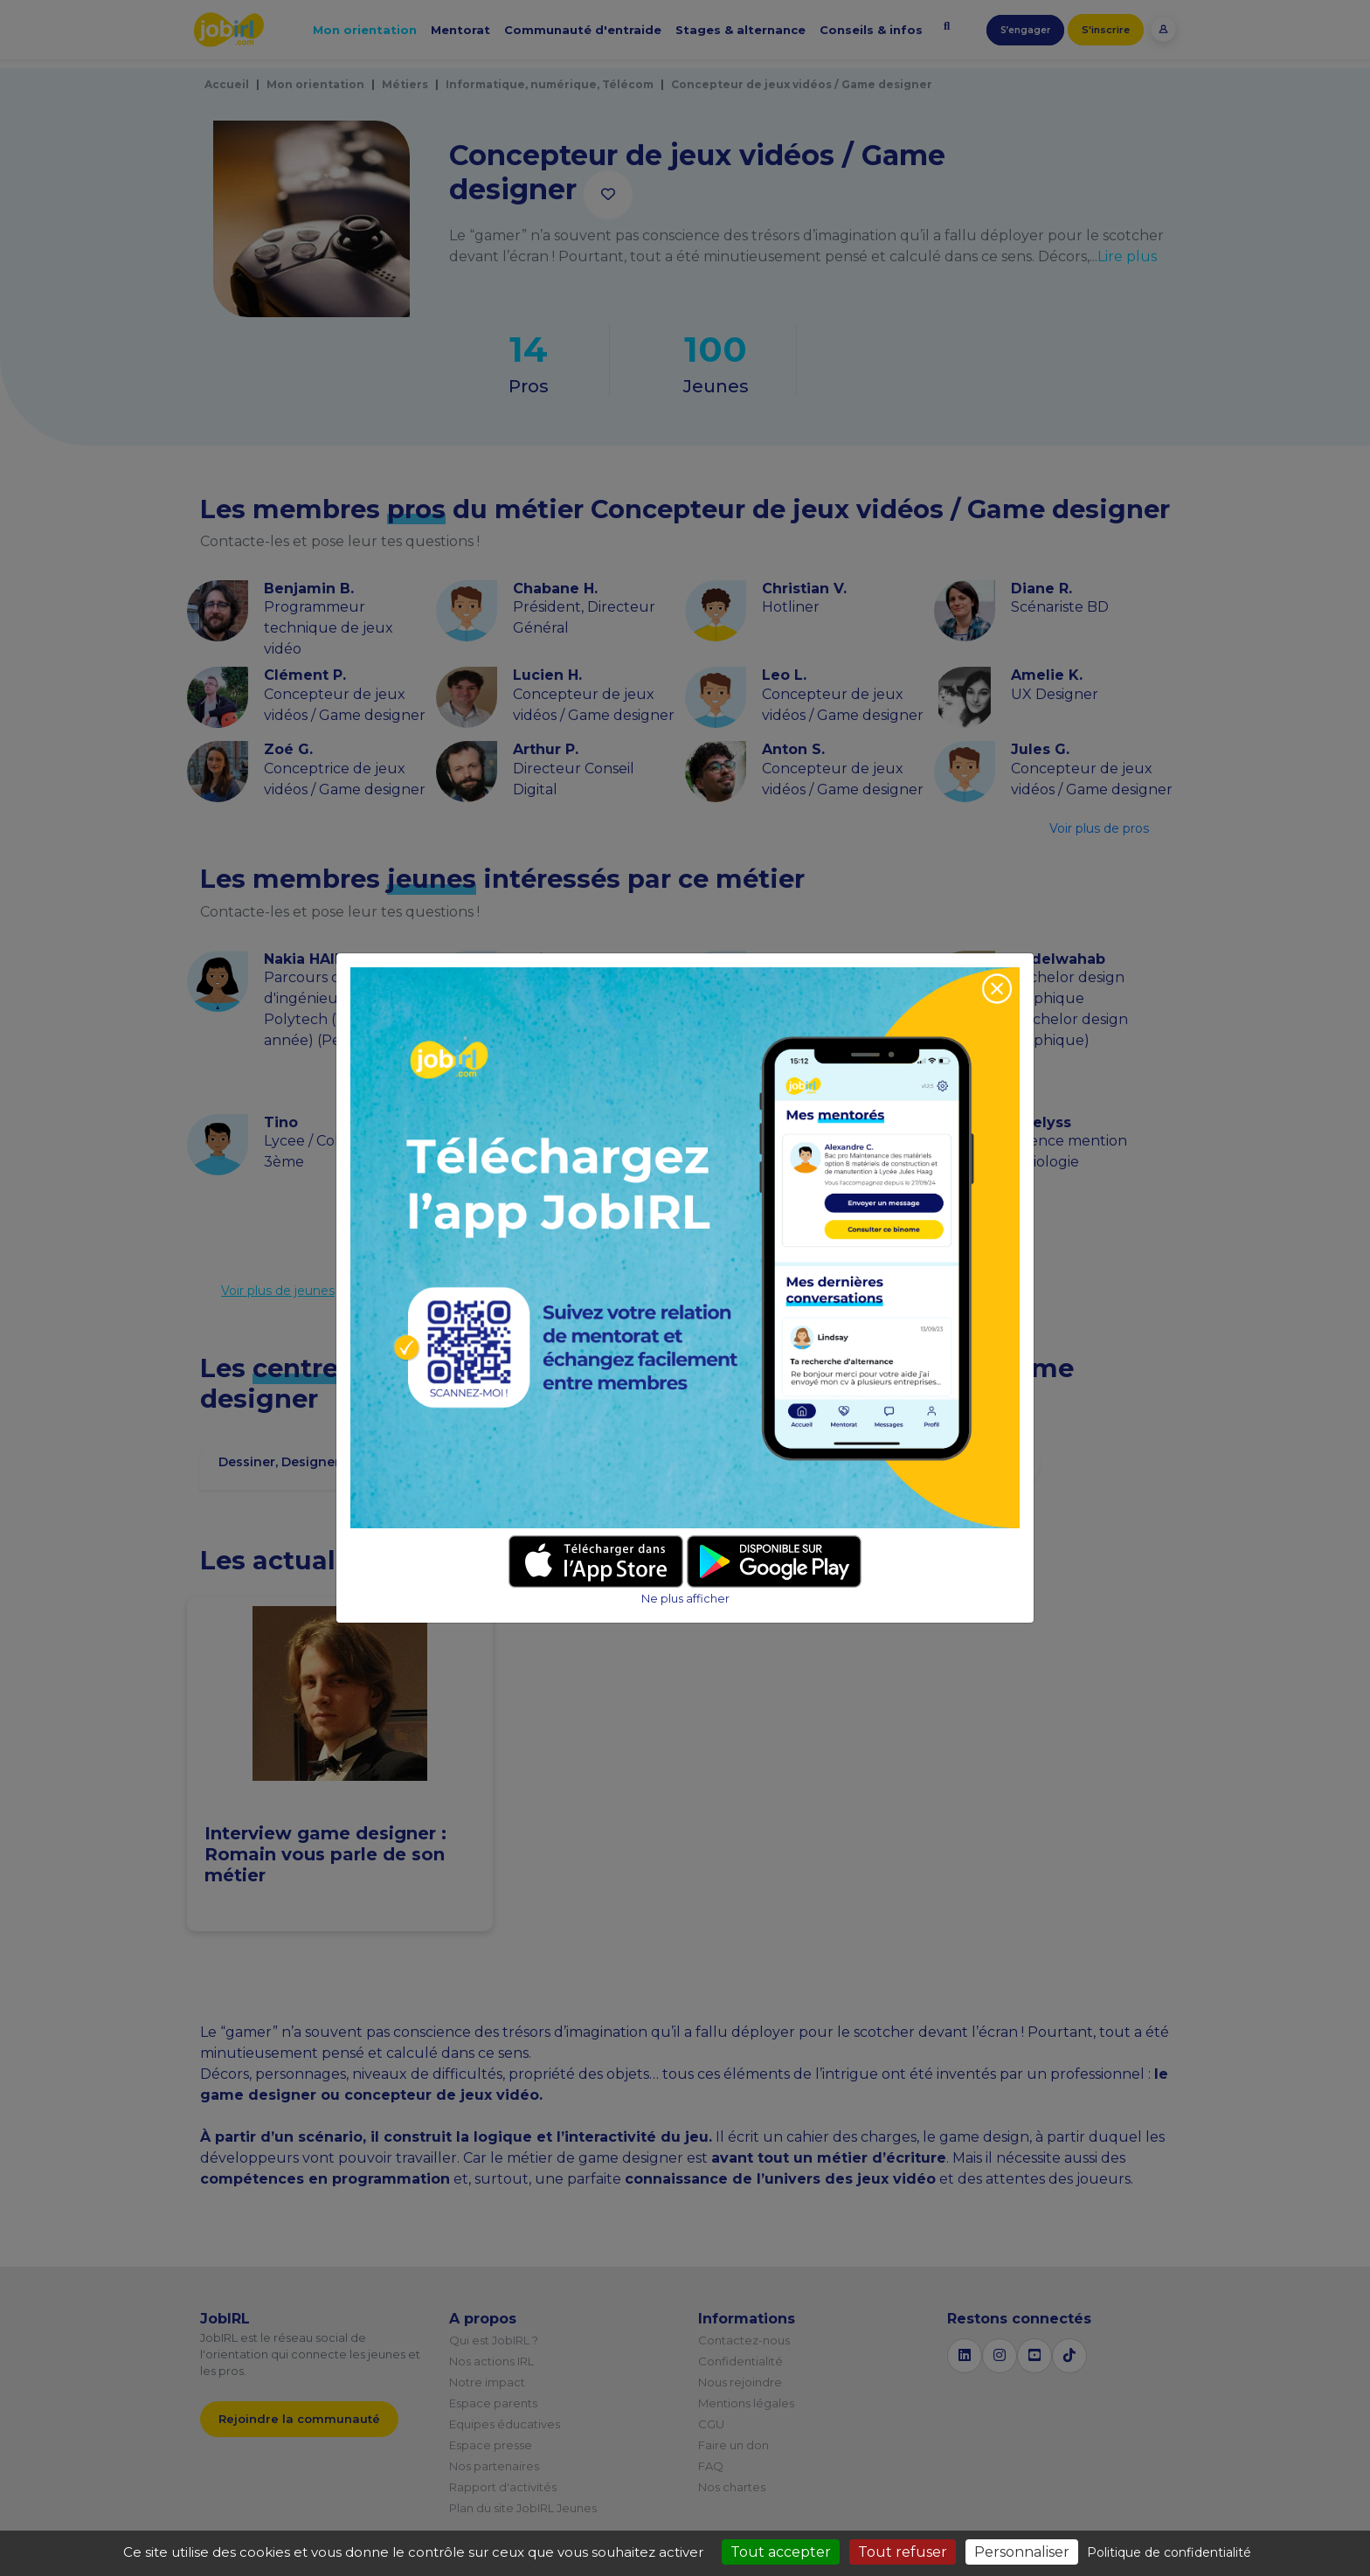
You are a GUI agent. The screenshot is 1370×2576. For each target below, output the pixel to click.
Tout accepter (780, 2552)
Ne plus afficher (685, 1598)
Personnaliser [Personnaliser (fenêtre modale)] (1021, 2552)
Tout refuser (902, 2552)
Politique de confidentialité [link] (1169, 2552)
